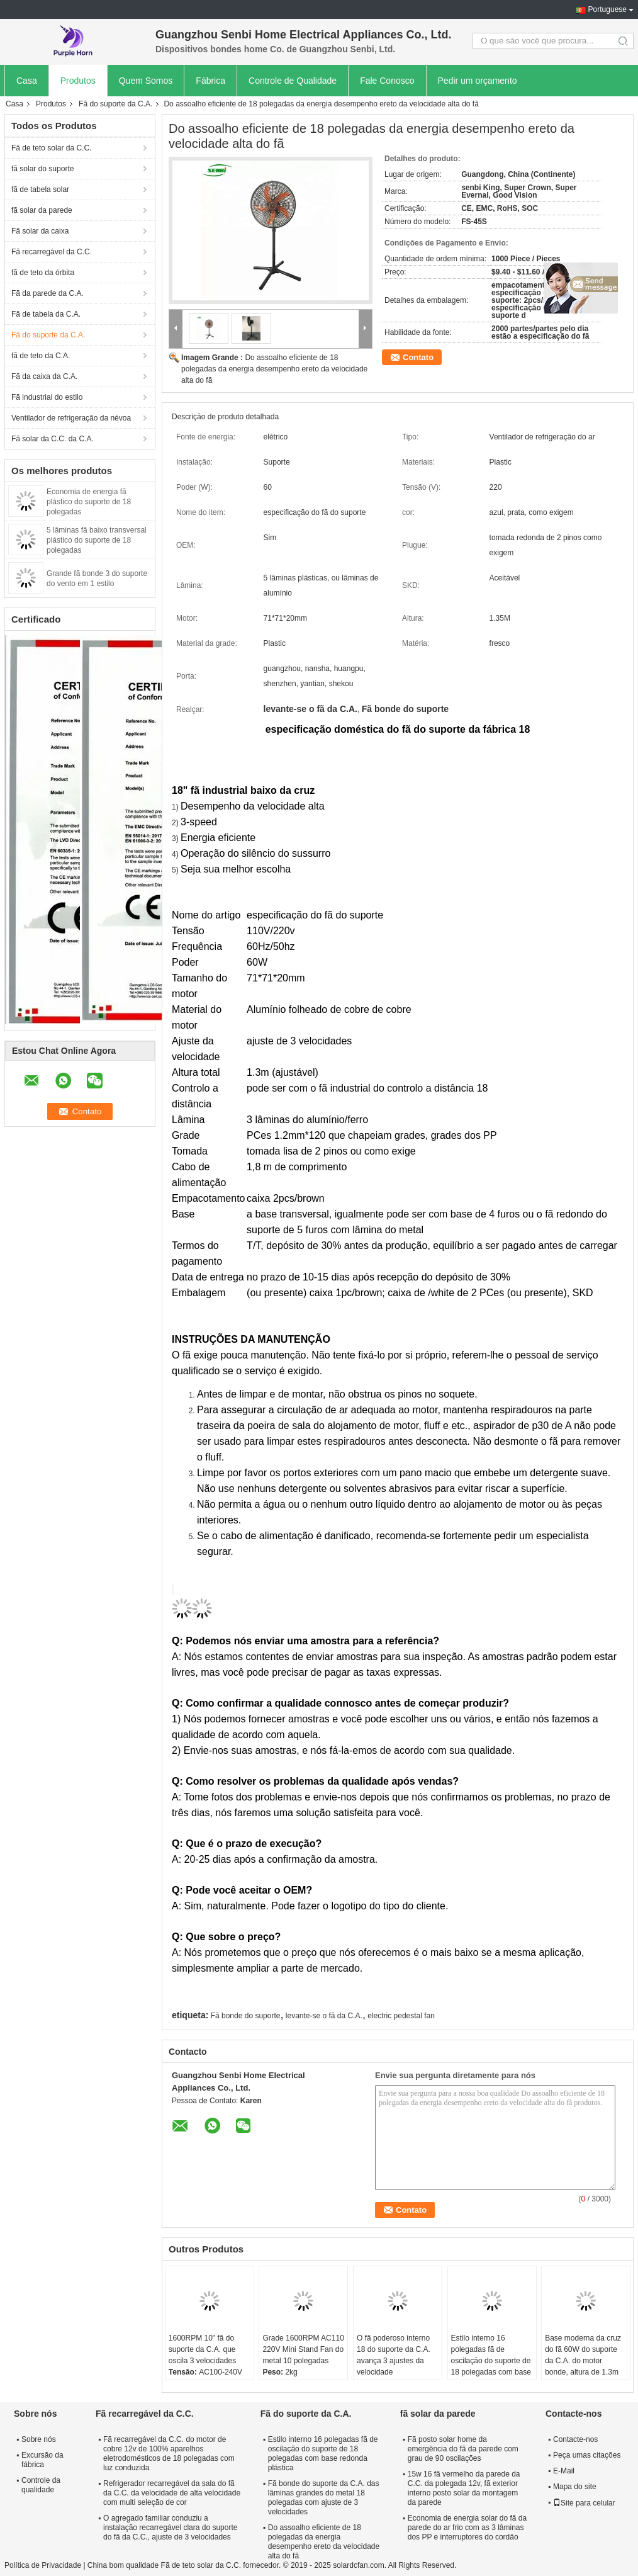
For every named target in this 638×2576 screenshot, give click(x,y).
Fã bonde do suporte (246, 2015)
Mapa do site (574, 2486)
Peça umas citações (586, 2455)
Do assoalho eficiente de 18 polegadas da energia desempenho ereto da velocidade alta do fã (274, 369)
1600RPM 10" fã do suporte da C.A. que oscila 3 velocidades (202, 2349)
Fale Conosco (387, 81)
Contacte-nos (575, 2439)
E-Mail (563, 2470)
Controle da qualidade (40, 2485)
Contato (418, 357)
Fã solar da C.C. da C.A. (52, 438)
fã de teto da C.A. (40, 355)
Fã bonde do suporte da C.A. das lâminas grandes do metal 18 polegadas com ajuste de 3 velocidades (323, 2497)
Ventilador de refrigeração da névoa (71, 418)
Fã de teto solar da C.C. (51, 148)
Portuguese (607, 9)
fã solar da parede (41, 210)
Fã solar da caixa (40, 231)
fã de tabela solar (40, 189)
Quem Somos (146, 81)
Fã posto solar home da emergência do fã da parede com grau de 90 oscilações (463, 2449)
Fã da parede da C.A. (47, 293)
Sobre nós (38, 2439)
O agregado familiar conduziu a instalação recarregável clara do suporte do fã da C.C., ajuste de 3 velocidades (170, 2527)
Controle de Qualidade (293, 81)
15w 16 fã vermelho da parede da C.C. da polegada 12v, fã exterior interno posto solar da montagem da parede (464, 2488)
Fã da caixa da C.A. (44, 376)
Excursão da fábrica (42, 2460)
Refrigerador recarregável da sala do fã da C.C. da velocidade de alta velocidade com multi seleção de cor (171, 2493)
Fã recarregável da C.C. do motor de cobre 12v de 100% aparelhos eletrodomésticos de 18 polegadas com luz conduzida (169, 2453)
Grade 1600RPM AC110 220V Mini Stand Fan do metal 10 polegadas (303, 2349)
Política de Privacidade (42, 2565)
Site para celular (584, 2503)
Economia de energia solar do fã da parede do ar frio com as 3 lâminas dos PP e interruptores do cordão (467, 2527)
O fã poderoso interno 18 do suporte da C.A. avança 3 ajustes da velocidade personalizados (393, 2361)
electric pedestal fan (401, 2015)
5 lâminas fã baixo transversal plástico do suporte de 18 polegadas (97, 540)
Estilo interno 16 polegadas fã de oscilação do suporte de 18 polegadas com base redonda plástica (491, 2361)
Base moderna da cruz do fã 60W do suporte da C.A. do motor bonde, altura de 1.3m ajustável (583, 2361)
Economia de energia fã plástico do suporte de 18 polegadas (89, 501)
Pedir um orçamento (477, 81)
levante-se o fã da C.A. (324, 2015)
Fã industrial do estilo (46, 397)
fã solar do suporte (42, 168)
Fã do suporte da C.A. (115, 103)
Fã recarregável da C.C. (51, 251)
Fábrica (210, 81)
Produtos (78, 81)
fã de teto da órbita (42, 272)
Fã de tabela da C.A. (46, 314)
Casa (26, 81)
